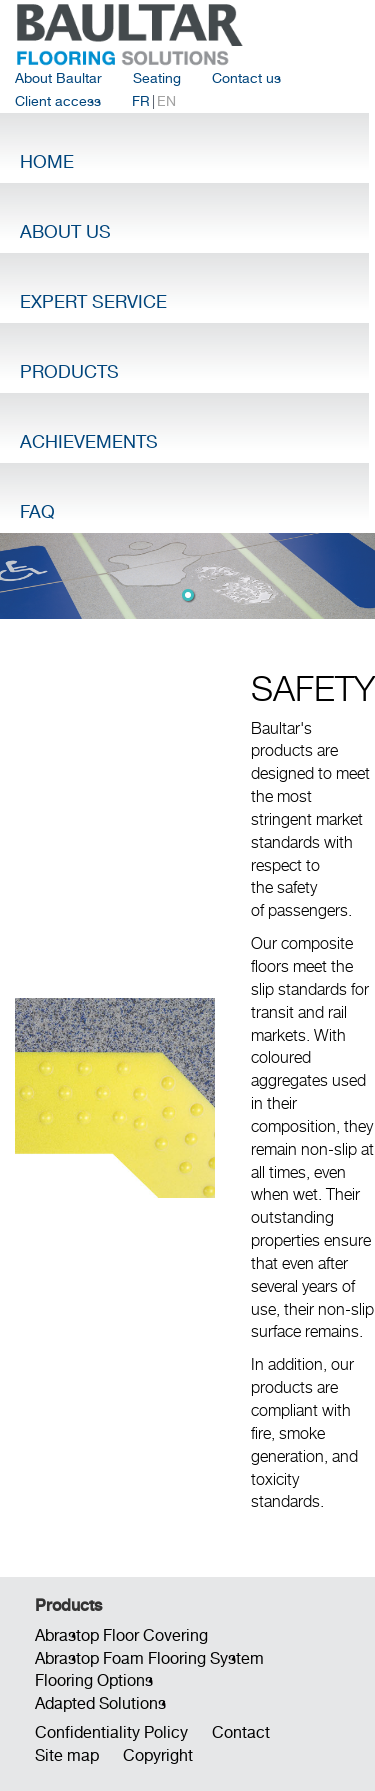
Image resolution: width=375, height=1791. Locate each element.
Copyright (158, 1755)
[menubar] (187, 90)
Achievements (89, 441)
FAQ (37, 511)
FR (141, 101)
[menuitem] (59, 78)
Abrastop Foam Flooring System (149, 1658)
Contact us (246, 78)
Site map (67, 1755)
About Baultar (58, 78)
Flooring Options (94, 1680)
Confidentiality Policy (111, 1732)
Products (69, 371)
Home (47, 161)
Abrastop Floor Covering (121, 1635)
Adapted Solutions (100, 1703)
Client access (58, 101)
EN (166, 101)
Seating (157, 78)
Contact (241, 1732)
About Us (65, 231)
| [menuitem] (154, 101)
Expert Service (93, 301)
